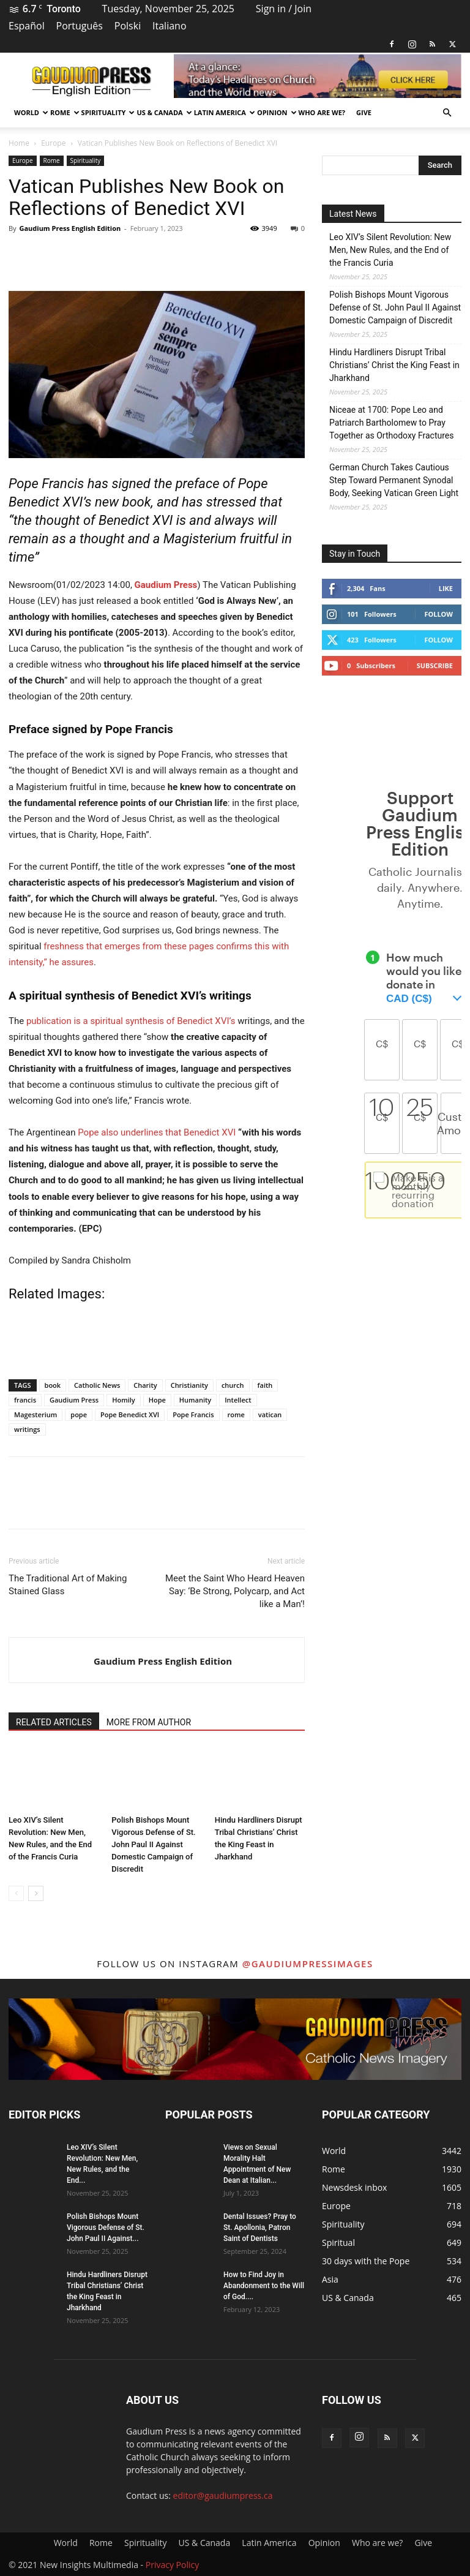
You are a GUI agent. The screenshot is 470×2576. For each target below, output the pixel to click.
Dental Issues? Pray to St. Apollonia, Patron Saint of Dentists (259, 2227)
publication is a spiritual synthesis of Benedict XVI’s (131, 1020)
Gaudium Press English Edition (70, 228)
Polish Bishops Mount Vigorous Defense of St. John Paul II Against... (105, 2227)
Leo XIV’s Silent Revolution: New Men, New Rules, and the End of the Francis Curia (390, 250)
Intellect (238, 1399)
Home (19, 143)
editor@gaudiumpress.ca (223, 2495)
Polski (127, 25)
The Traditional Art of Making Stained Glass (68, 1585)
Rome (63, 112)
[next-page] (35, 1893)
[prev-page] (16, 1893)
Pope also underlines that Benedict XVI (157, 1132)
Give (363, 112)
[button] (446, 113)
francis (25, 1399)
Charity (145, 1385)
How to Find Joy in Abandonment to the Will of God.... (263, 2285)
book (53, 1385)
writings (27, 1429)
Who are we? (322, 112)
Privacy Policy (172, 2564)
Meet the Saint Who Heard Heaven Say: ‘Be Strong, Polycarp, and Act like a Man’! (235, 1591)
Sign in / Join (283, 8)
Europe (53, 143)
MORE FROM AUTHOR (148, 1722)
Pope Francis (193, 1414)
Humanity (195, 1399)
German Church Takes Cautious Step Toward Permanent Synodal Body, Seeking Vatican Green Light (393, 480)
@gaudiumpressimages (307, 1963)
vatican (270, 1414)
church (233, 1385)
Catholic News (97, 1385)
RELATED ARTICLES (54, 1722)
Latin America (223, 112)
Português (79, 25)
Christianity (189, 1385)
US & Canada (162, 112)
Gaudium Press (166, 584)
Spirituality (106, 112)
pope (78, 1414)
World (29, 112)
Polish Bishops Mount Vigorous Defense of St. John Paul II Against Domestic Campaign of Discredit (153, 1844)
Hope (157, 1399)
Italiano (169, 25)
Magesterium (35, 1414)
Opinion (275, 112)
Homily (123, 1399)
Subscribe (435, 665)
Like (446, 588)
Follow (438, 614)
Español (27, 25)
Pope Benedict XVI (129, 1414)
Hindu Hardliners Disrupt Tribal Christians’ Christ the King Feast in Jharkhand (394, 365)
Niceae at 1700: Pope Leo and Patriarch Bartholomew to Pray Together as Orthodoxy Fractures (391, 422)
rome (236, 1414)
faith (265, 1385)
